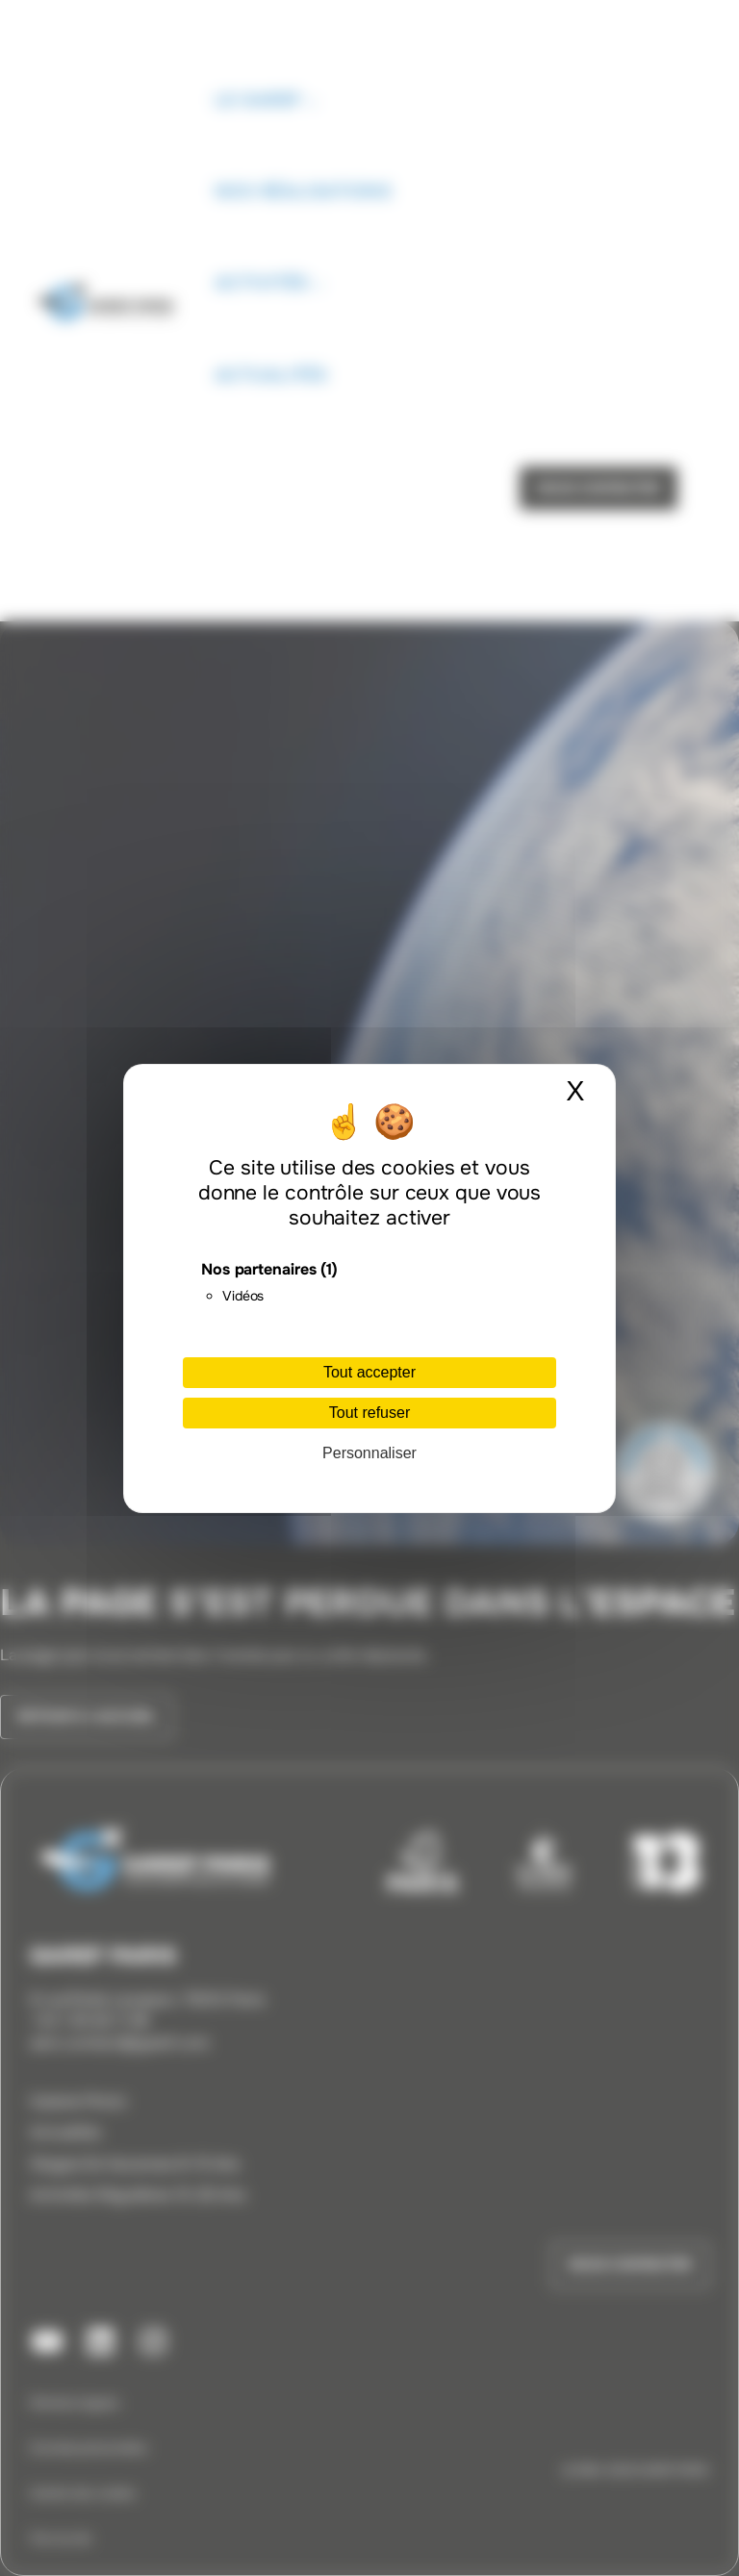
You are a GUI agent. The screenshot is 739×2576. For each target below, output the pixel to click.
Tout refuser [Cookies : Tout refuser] (369, 1412)
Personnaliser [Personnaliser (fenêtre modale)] (369, 1453)
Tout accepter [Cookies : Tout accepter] (369, 1372)
